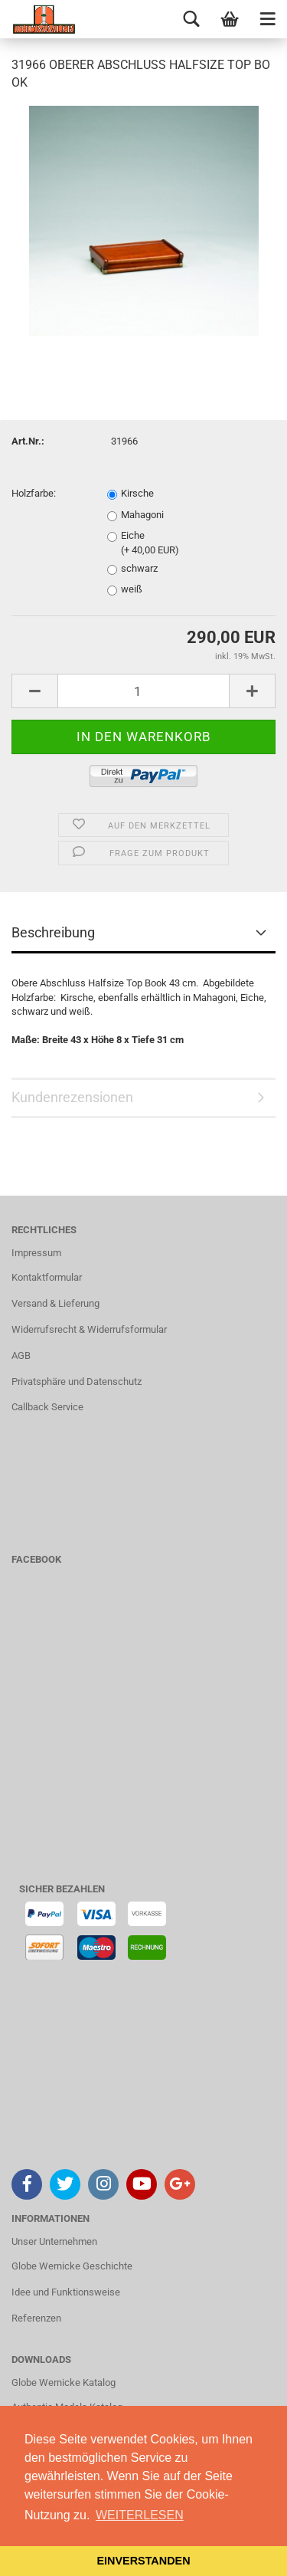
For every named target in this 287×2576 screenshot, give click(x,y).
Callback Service (47, 1407)
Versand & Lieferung (55, 1303)
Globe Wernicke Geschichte (71, 2266)
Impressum (36, 1252)
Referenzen (36, 2318)
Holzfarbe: (33, 493)
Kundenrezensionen (72, 1097)
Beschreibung (53, 932)
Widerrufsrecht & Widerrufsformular (89, 1329)
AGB (21, 1355)
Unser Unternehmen (54, 2241)
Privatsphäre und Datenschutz (76, 1381)
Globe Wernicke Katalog (63, 2382)
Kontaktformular (46, 1277)
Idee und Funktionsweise (65, 2292)
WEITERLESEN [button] (140, 2515)
